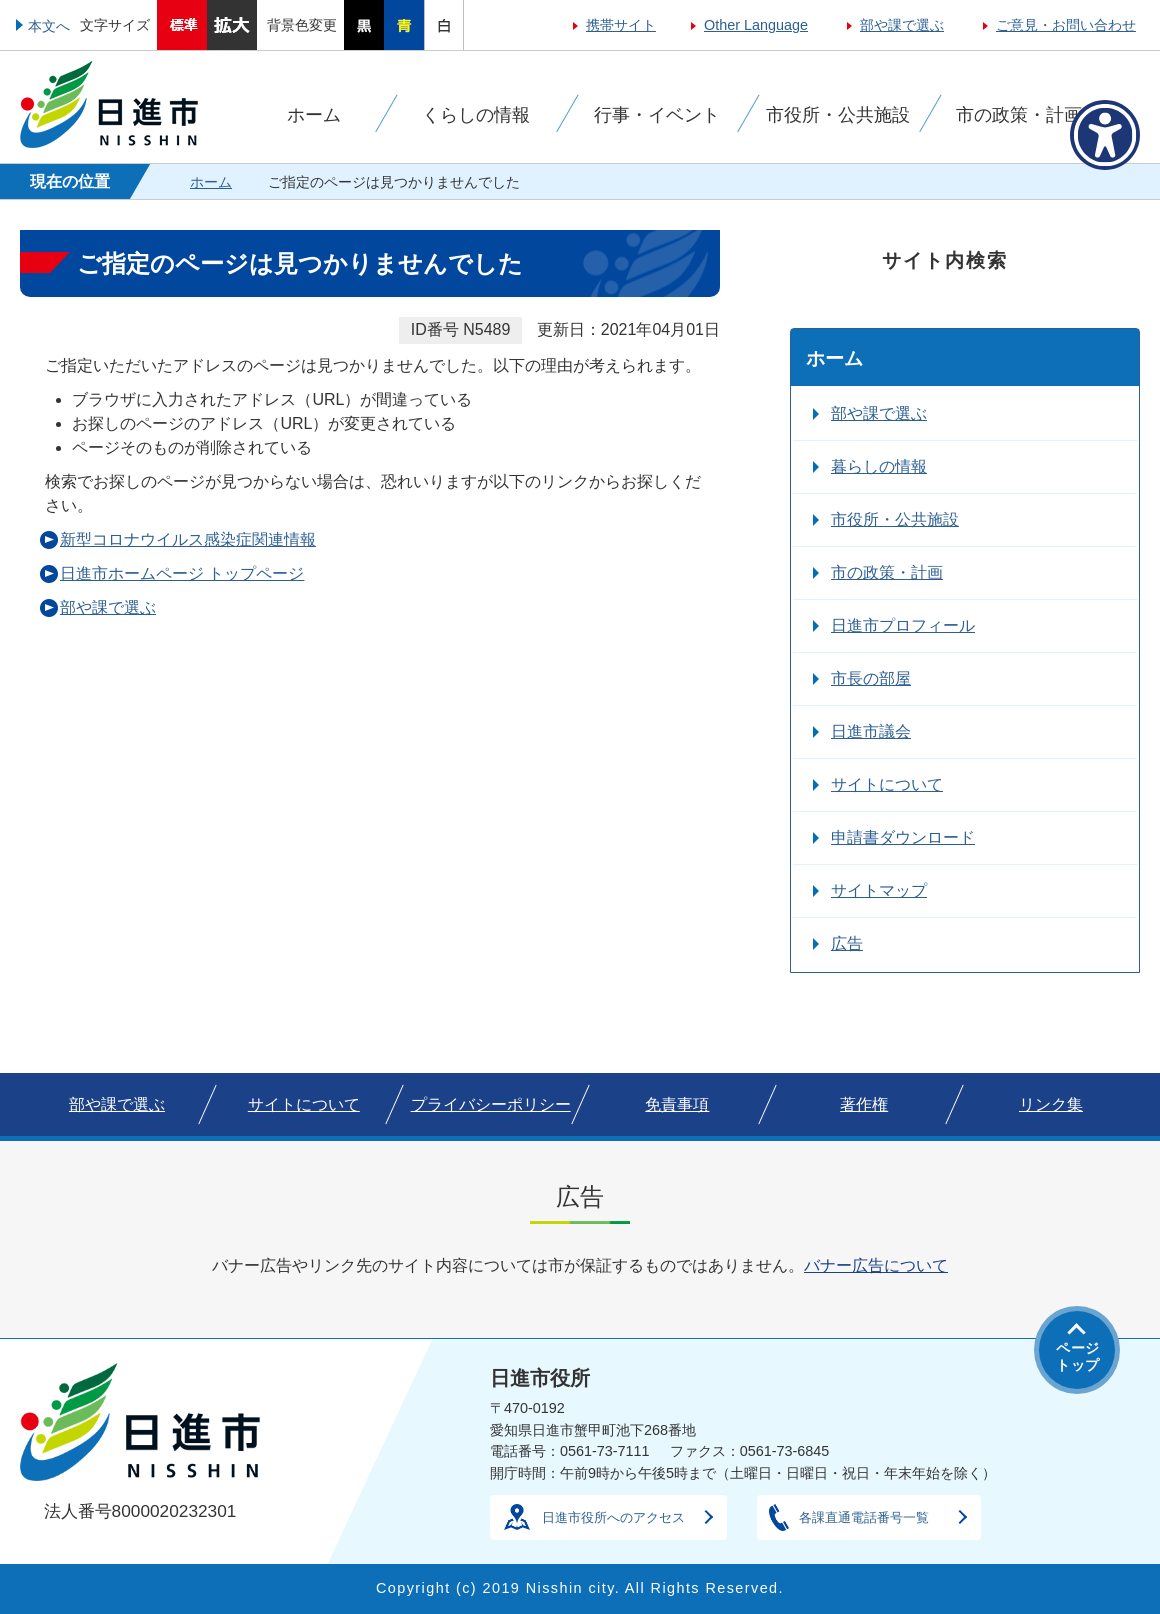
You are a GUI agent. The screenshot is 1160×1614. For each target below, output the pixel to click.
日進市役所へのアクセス (613, 1517)
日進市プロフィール (903, 625)
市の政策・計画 (887, 572)
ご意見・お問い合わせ (1066, 25)
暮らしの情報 (879, 466)
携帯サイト (621, 25)
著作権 (864, 1104)
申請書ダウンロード (903, 837)
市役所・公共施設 (895, 519)
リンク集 (1051, 1104)
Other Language (756, 25)
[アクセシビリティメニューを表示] (1105, 135)
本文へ (49, 26)
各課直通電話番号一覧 (864, 1517)
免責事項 (677, 1104)
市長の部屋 (871, 678)
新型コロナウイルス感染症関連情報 (188, 539)
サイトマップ (879, 890)
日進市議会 (871, 731)
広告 (847, 943)
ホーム (211, 182)
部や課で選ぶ (902, 25)
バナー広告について (876, 1265)
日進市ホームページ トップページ (182, 573)
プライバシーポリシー (491, 1104)
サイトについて (887, 784)
